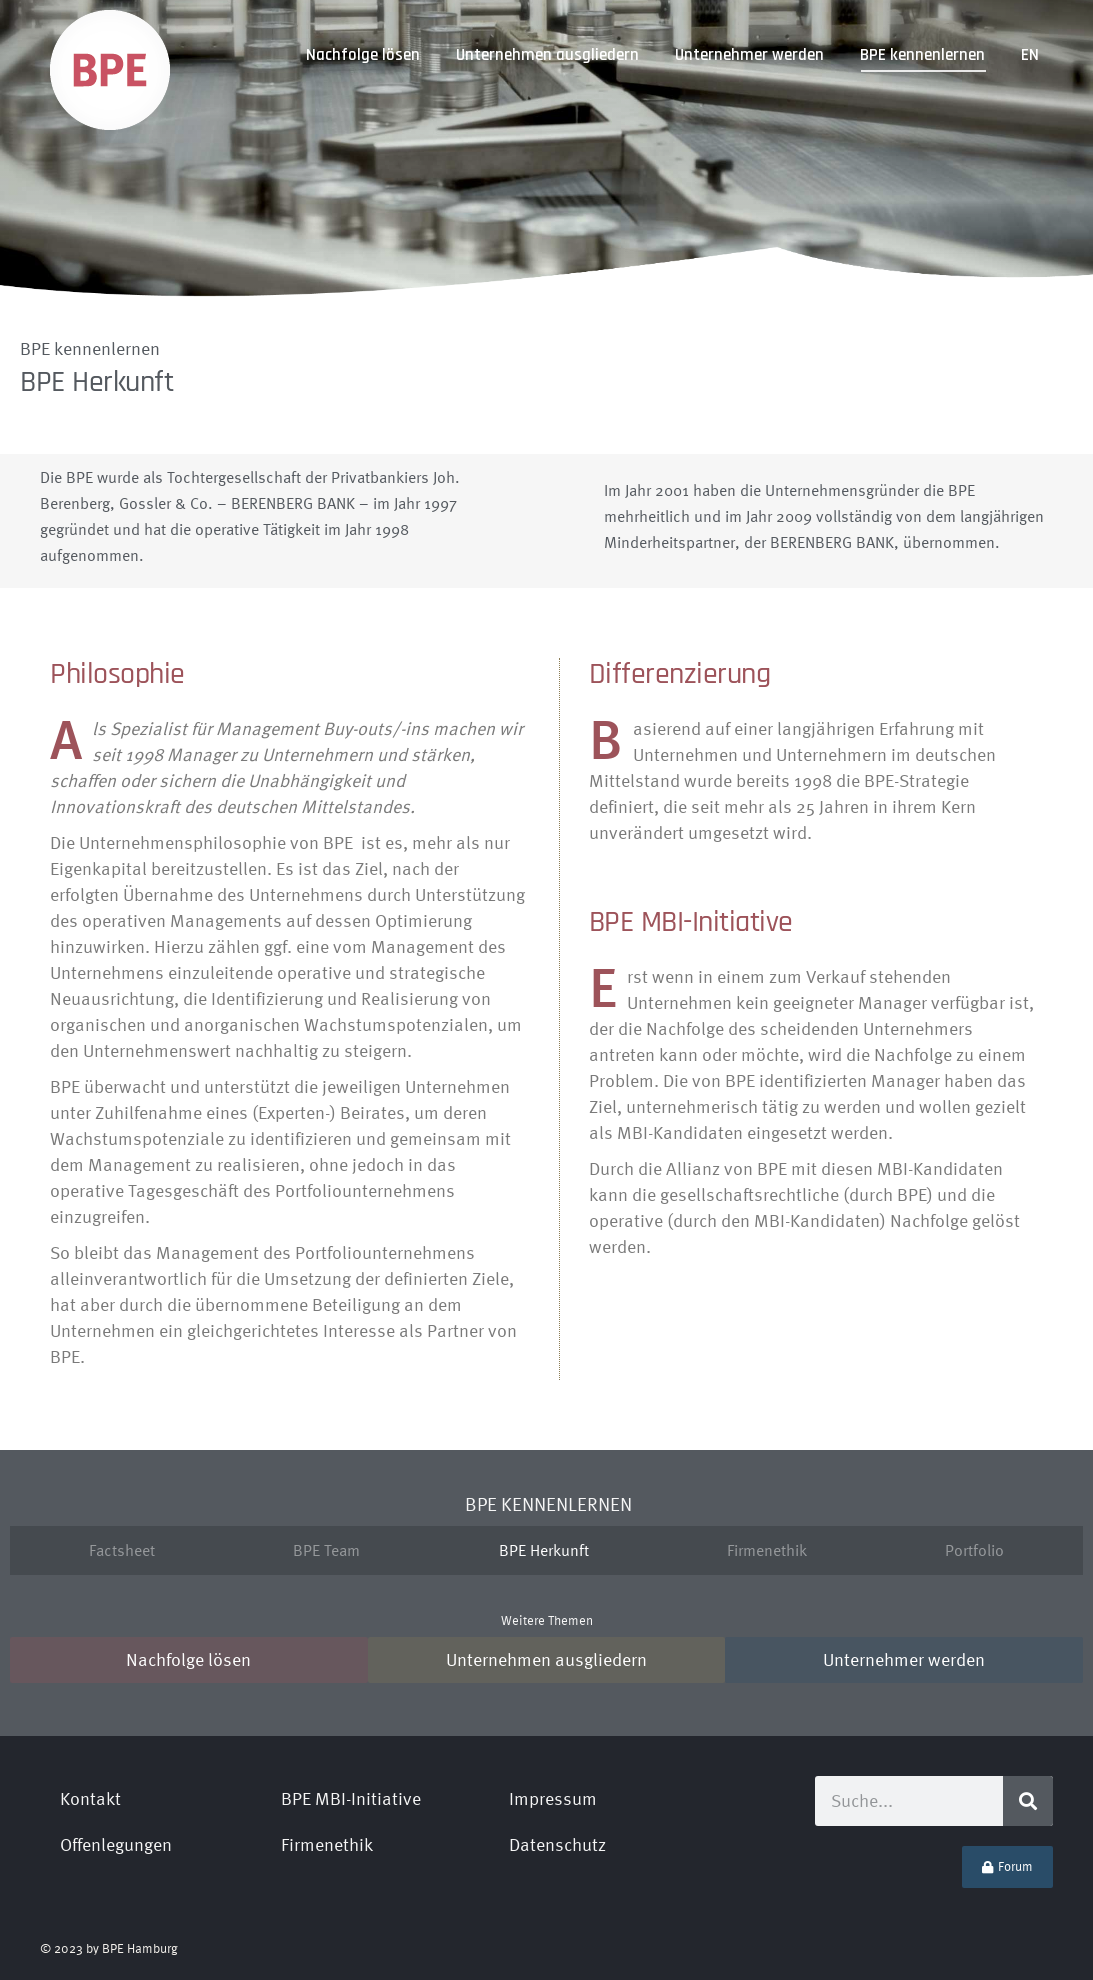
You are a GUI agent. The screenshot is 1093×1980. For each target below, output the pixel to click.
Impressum (553, 1798)
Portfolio (974, 1550)
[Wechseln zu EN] (1030, 55)
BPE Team (326, 1550)
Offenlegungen (116, 1844)
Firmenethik (767, 1550)
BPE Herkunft (544, 1550)
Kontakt (90, 1798)
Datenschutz (557, 1844)
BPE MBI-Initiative (351, 1798)
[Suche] (1028, 1801)
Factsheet (122, 1550)
